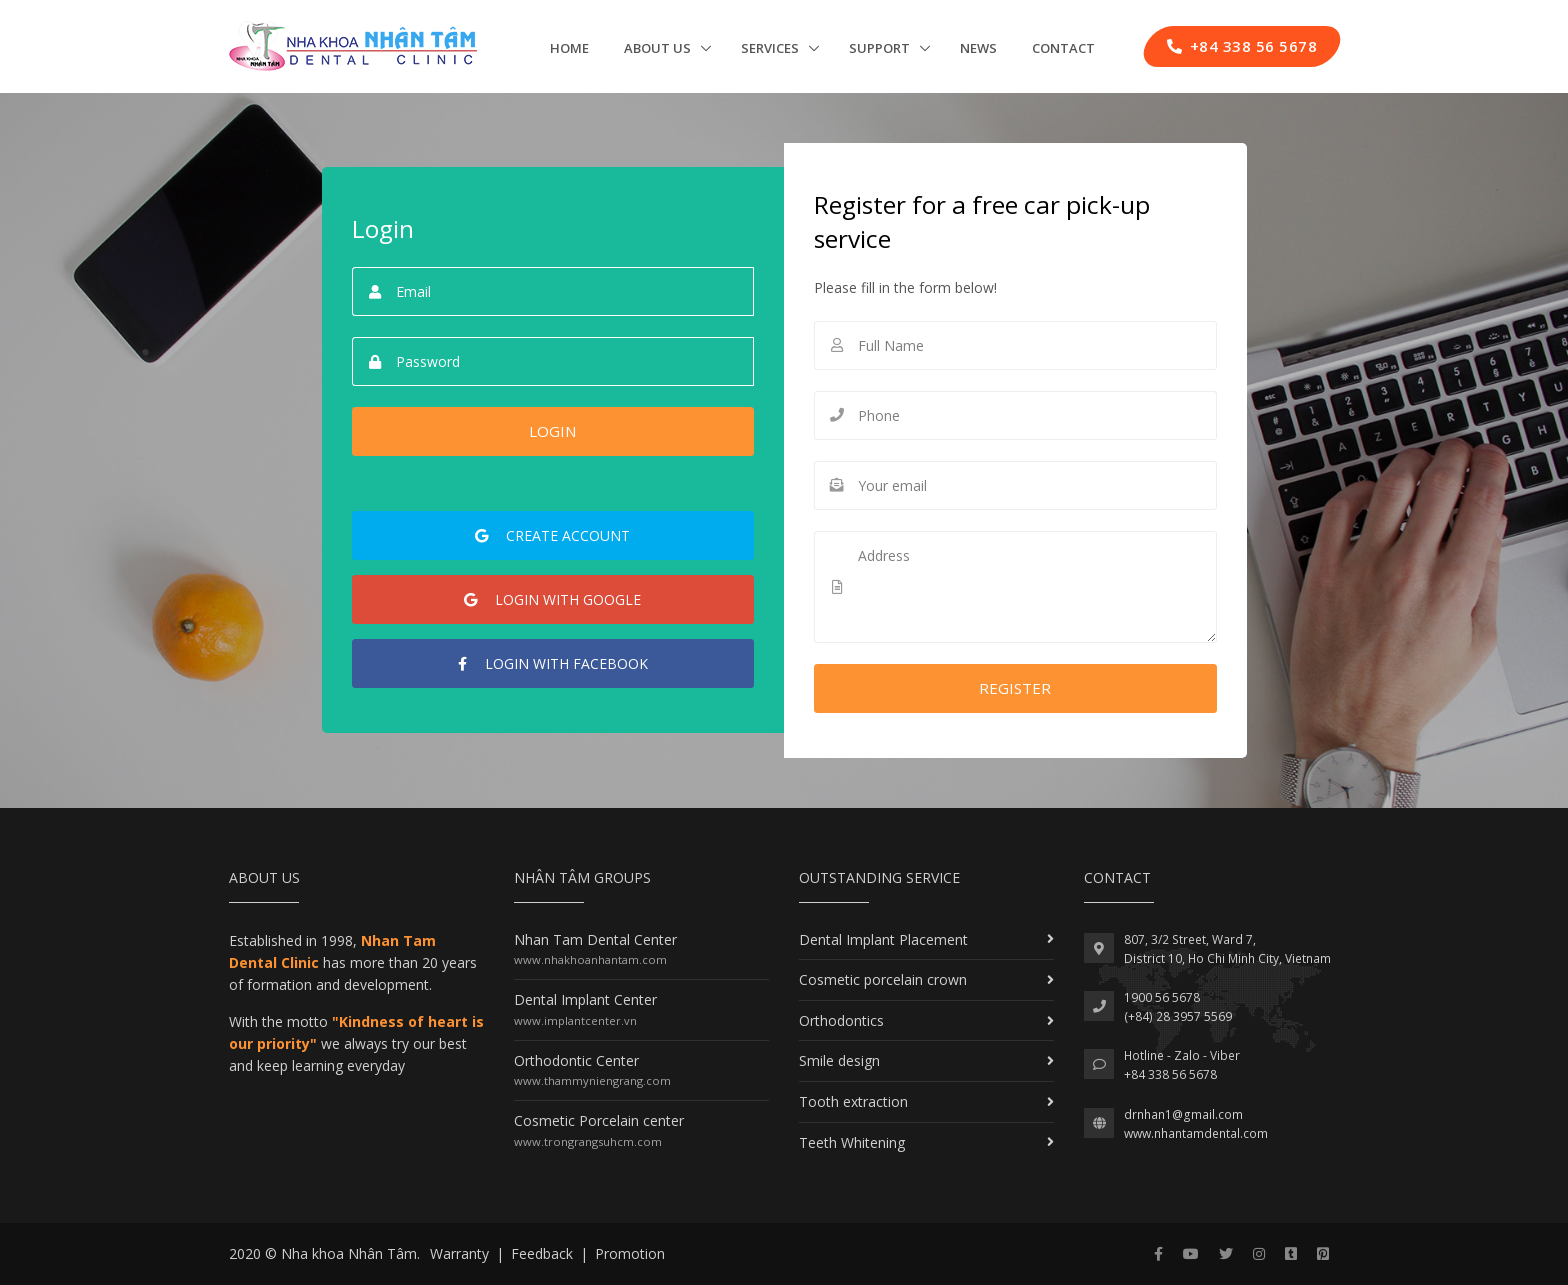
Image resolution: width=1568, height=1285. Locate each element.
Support (881, 48)
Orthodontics (841, 1020)
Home (569, 48)
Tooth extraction (853, 1101)
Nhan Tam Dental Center (595, 939)
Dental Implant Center (585, 999)
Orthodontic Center (576, 1060)
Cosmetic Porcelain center (599, 1120)
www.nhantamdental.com (1196, 1133)
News (978, 48)
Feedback (542, 1253)
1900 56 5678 (1162, 997)
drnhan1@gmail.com (1183, 1114)
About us (659, 48)
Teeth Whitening (852, 1142)
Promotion (630, 1253)
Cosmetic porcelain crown (883, 979)
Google (552, 599)
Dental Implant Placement (883, 939)
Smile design (839, 1060)
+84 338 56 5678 (1170, 1074)
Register (1015, 688)
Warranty (459, 1253)
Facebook (553, 663)
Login (552, 431)
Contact (1063, 48)
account (552, 535)
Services (771, 48)
